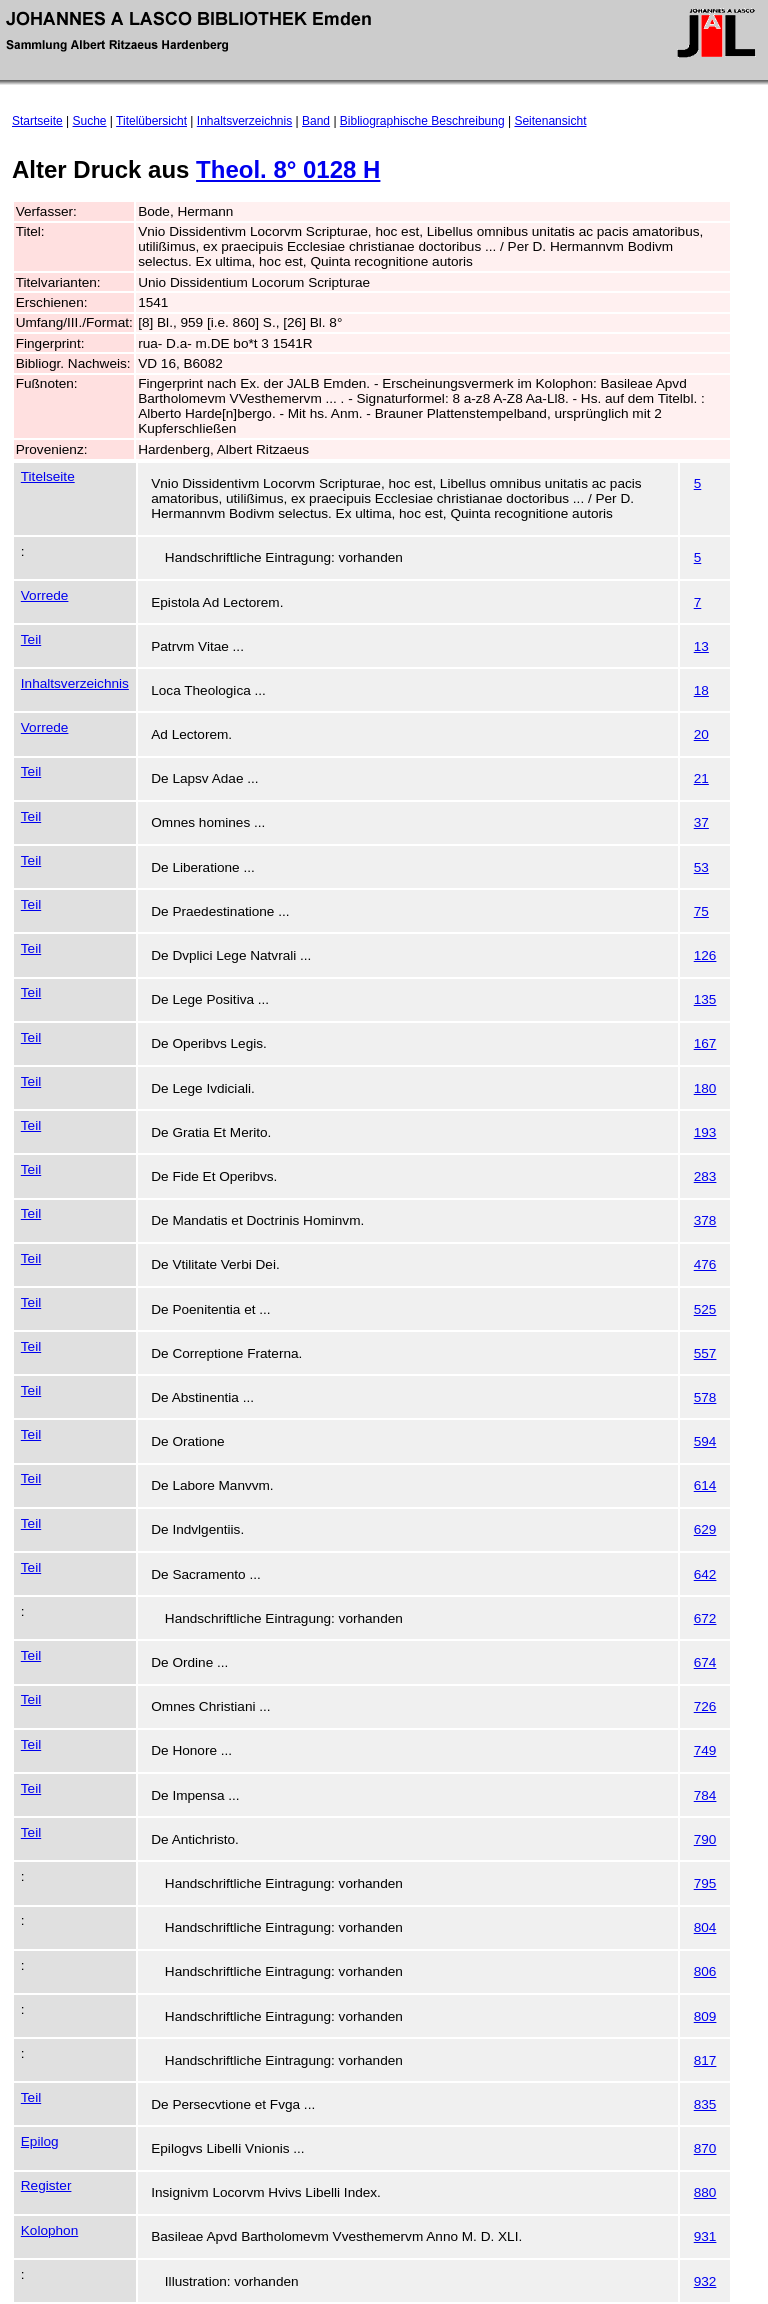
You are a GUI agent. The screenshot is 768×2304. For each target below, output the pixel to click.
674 (705, 1662)
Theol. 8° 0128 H (288, 169)
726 (705, 1706)
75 (701, 911)
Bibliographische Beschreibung (422, 121)
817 (705, 2060)
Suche (90, 121)
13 (701, 646)
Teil (31, 639)
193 (705, 1132)
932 (705, 2281)
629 (705, 1529)
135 (705, 999)
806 (705, 1971)
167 (705, 1043)
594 (705, 1441)
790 (705, 1839)
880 (705, 2192)
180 (705, 1088)
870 (705, 2148)
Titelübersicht (151, 121)
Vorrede (45, 595)
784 (705, 1795)
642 (705, 1574)
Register (46, 2185)
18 (701, 690)
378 (705, 1220)
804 (705, 1927)
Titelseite (48, 476)
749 (705, 1750)
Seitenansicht (550, 121)
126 (705, 955)
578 (705, 1397)
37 (701, 822)
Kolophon (49, 2230)
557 (705, 1353)
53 (701, 867)
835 (705, 2104)
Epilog (40, 2141)
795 (705, 1883)
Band (316, 121)
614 (705, 1485)
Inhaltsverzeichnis (244, 121)
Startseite (37, 121)
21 (701, 778)
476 (705, 1264)
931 (705, 2236)
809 (705, 2016)
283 (705, 1176)
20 (701, 734)
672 (705, 1618)
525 (705, 1309)
